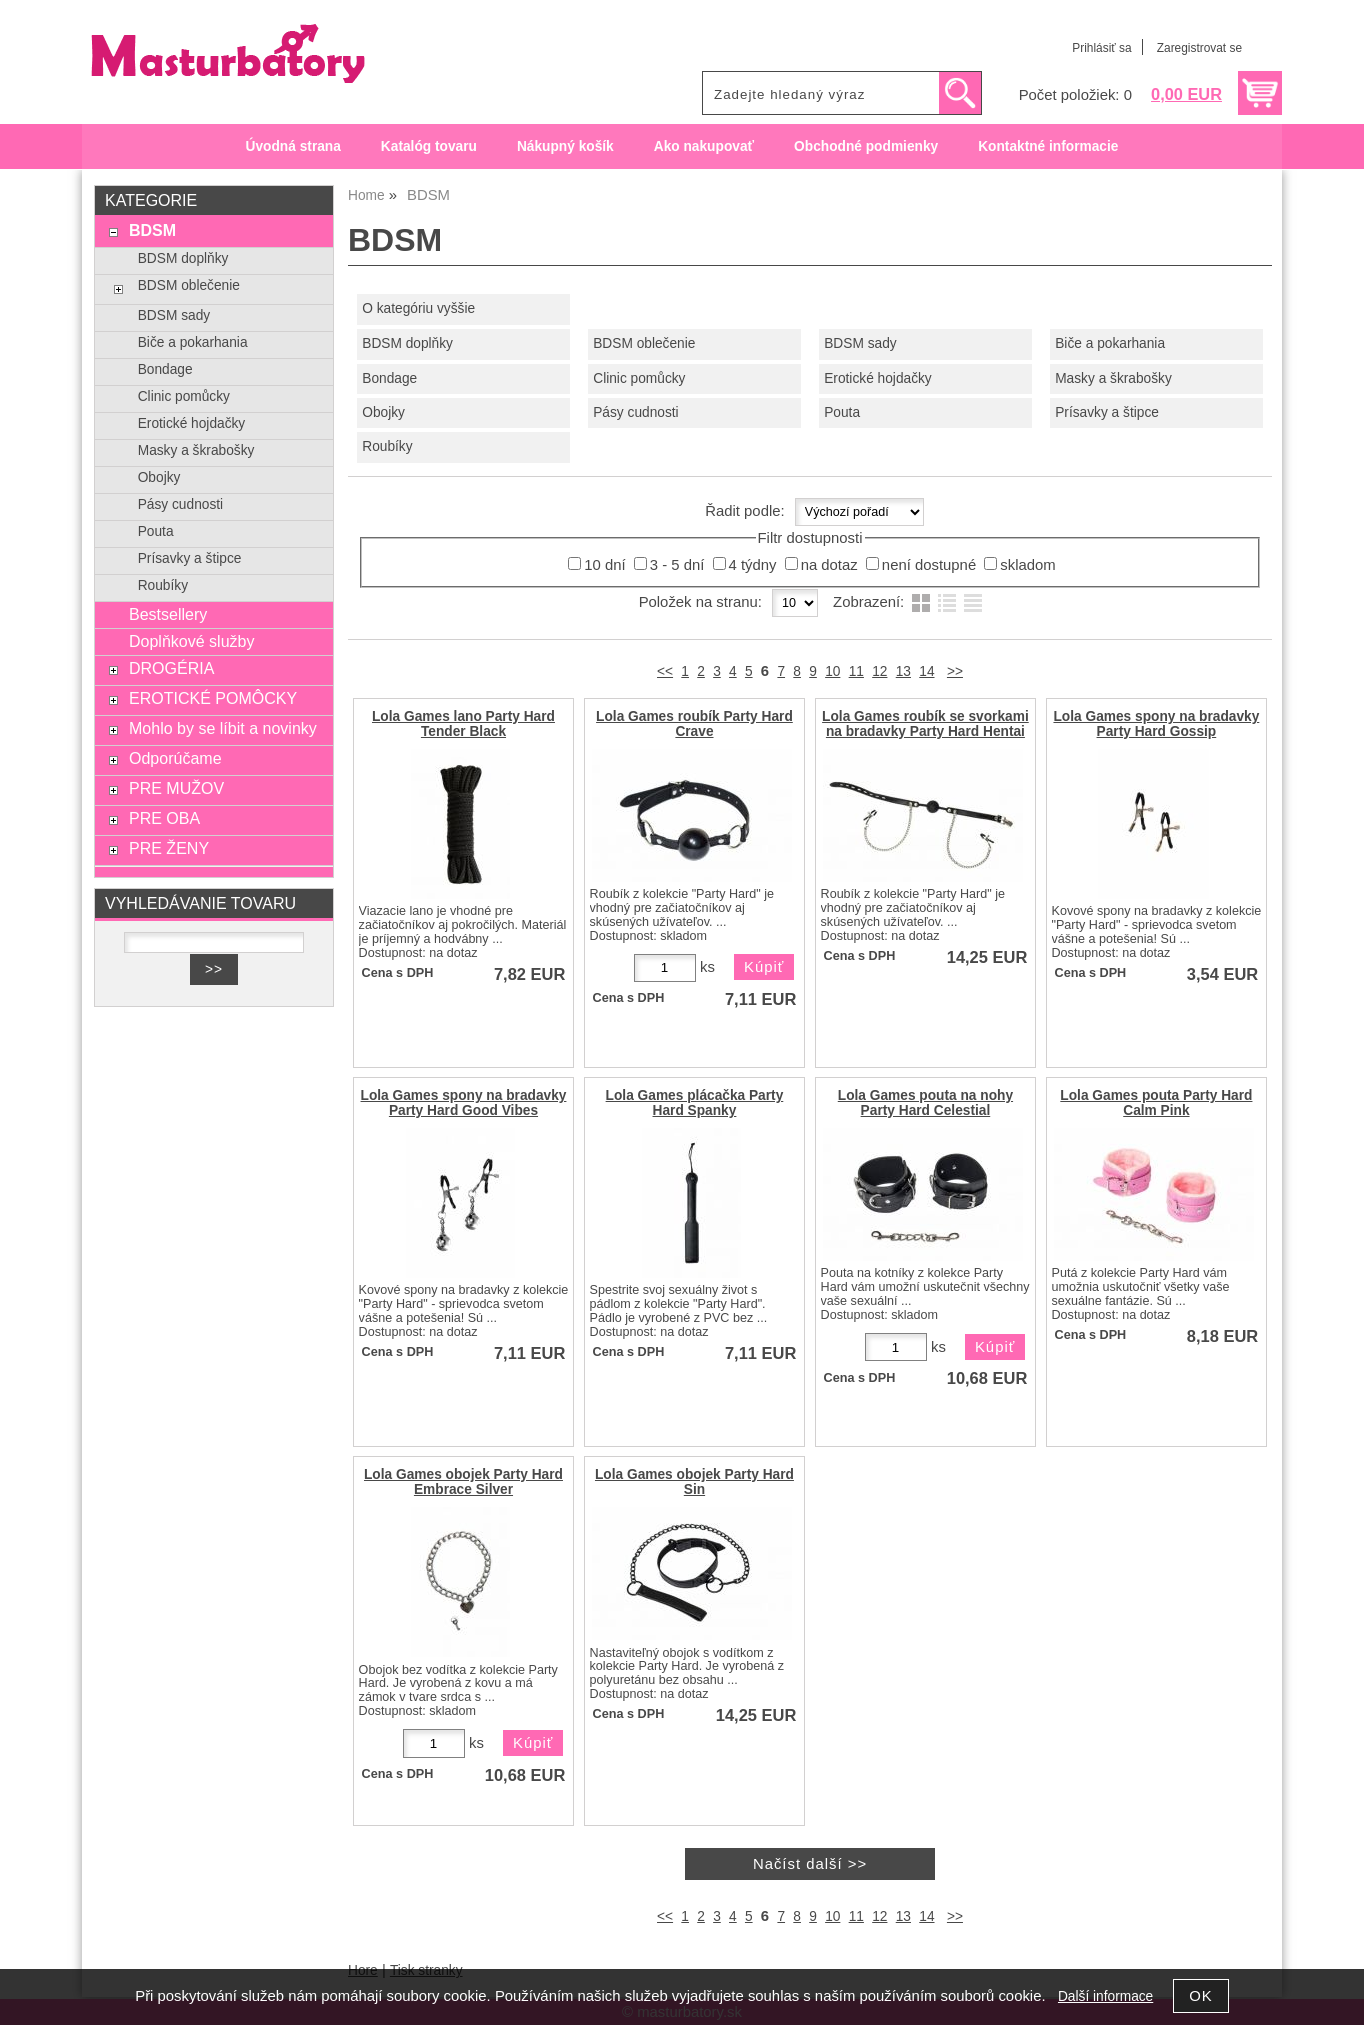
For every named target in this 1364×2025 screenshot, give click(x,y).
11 (856, 671)
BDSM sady (860, 343)
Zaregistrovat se (1199, 48)
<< (665, 671)
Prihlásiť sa (1101, 48)
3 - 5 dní (677, 565)
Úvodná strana (293, 146)
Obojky (383, 412)
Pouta (842, 412)
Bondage (389, 378)
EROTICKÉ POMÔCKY (213, 698)
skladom (1027, 565)
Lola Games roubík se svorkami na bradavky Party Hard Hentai (925, 724)
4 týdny (753, 565)
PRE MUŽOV (176, 788)
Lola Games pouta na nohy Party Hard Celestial (925, 1103)
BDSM (152, 230)
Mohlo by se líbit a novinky (223, 728)
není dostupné (929, 565)
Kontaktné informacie (1048, 146)
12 (879, 671)
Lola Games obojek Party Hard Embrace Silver (463, 1482)
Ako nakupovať (704, 146)
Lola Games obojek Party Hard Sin (694, 1482)
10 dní (604, 565)
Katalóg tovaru (429, 146)
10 (832, 671)
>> (955, 671)
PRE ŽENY (169, 848)
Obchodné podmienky (866, 146)
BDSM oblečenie (644, 343)
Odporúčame (175, 758)
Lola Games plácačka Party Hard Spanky (695, 1103)
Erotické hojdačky (878, 378)
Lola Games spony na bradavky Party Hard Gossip (1156, 724)
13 (903, 671)
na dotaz (829, 565)
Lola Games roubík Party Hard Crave (694, 724)
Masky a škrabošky (1113, 378)
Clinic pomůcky (639, 378)
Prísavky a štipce (1107, 412)
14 (926, 671)
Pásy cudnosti (635, 412)
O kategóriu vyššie (418, 308)
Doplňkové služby (192, 641)
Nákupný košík (565, 146)
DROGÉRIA (171, 668)
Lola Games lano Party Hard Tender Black (463, 724)
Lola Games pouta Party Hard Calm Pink (1156, 1103)
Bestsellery (168, 614)
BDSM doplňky (407, 343)
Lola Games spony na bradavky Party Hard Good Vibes (464, 1103)
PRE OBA (164, 818)
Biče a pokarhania (1110, 343)
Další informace (1105, 1996)
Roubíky (387, 446)
